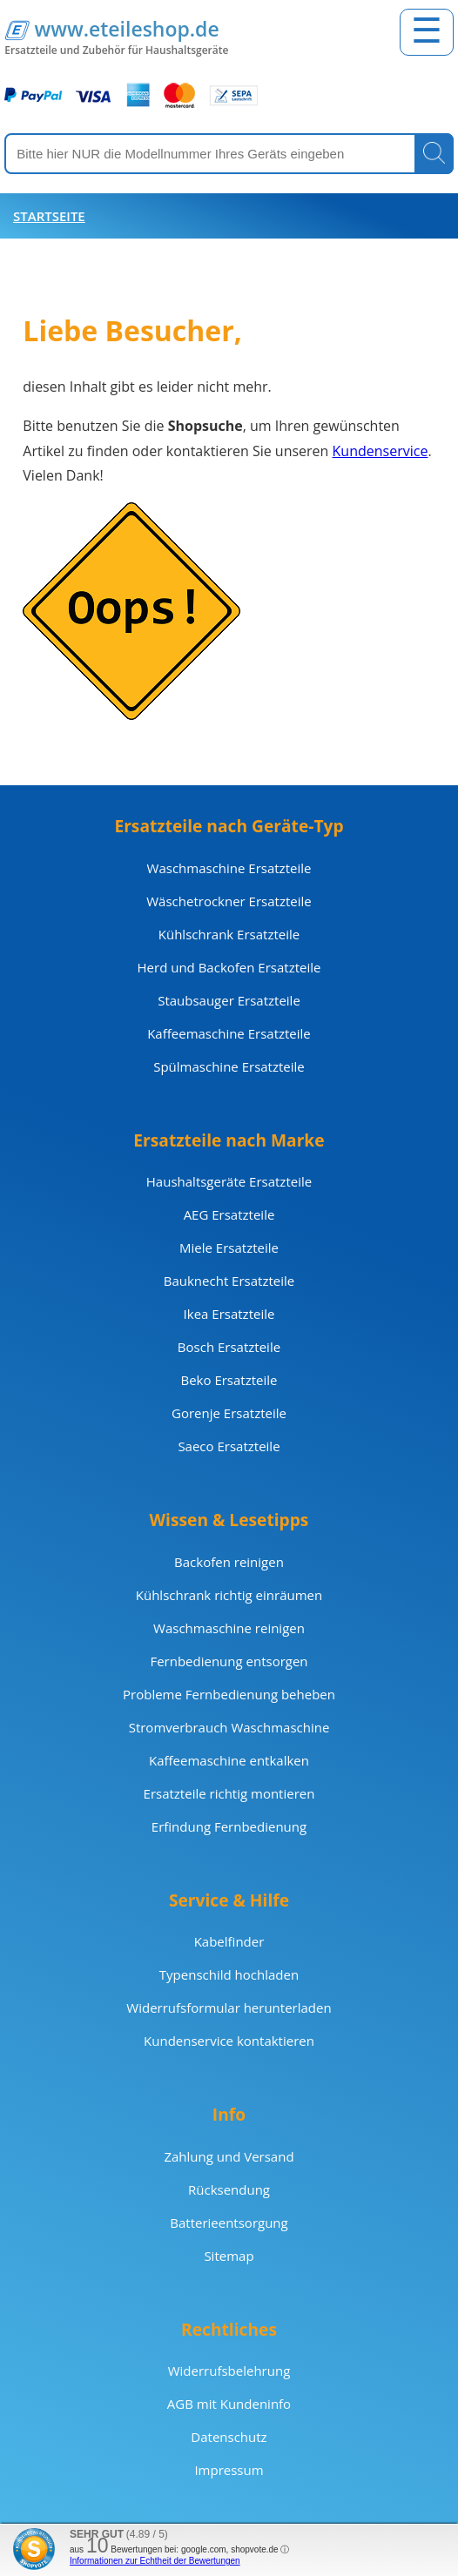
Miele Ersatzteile (229, 1247)
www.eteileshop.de (126, 29)
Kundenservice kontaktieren (229, 2040)
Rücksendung (229, 2189)
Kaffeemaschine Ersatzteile (229, 1033)
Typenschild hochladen (229, 1974)
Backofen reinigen (229, 1561)
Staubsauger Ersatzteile (229, 1000)
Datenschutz (228, 2436)
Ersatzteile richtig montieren (229, 1793)
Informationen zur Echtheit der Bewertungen (155, 2561)
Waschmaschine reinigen (229, 1628)
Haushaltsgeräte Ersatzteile (229, 1181)
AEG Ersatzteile (229, 1214)
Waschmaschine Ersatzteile (229, 868)
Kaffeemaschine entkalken (229, 1760)
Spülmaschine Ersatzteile (229, 1066)
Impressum (228, 2469)
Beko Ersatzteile (228, 1380)
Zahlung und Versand (228, 2156)
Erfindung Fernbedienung (229, 1826)
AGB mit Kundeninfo (229, 2403)
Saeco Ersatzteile (229, 1446)
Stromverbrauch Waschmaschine (229, 1727)
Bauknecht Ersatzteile (229, 1280)
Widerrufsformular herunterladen (228, 2007)
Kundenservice (380, 451)
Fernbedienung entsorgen (228, 1661)
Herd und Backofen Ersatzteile (229, 967)
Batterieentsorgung (228, 2222)
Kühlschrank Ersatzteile (229, 934)
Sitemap (228, 2255)
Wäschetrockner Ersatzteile (228, 901)
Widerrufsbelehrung (229, 2370)
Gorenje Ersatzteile (229, 1413)
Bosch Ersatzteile (229, 1346)
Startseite (49, 216)
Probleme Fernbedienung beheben (229, 1694)
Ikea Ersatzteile (229, 1313)
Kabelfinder (229, 1941)
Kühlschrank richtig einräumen (229, 1595)
